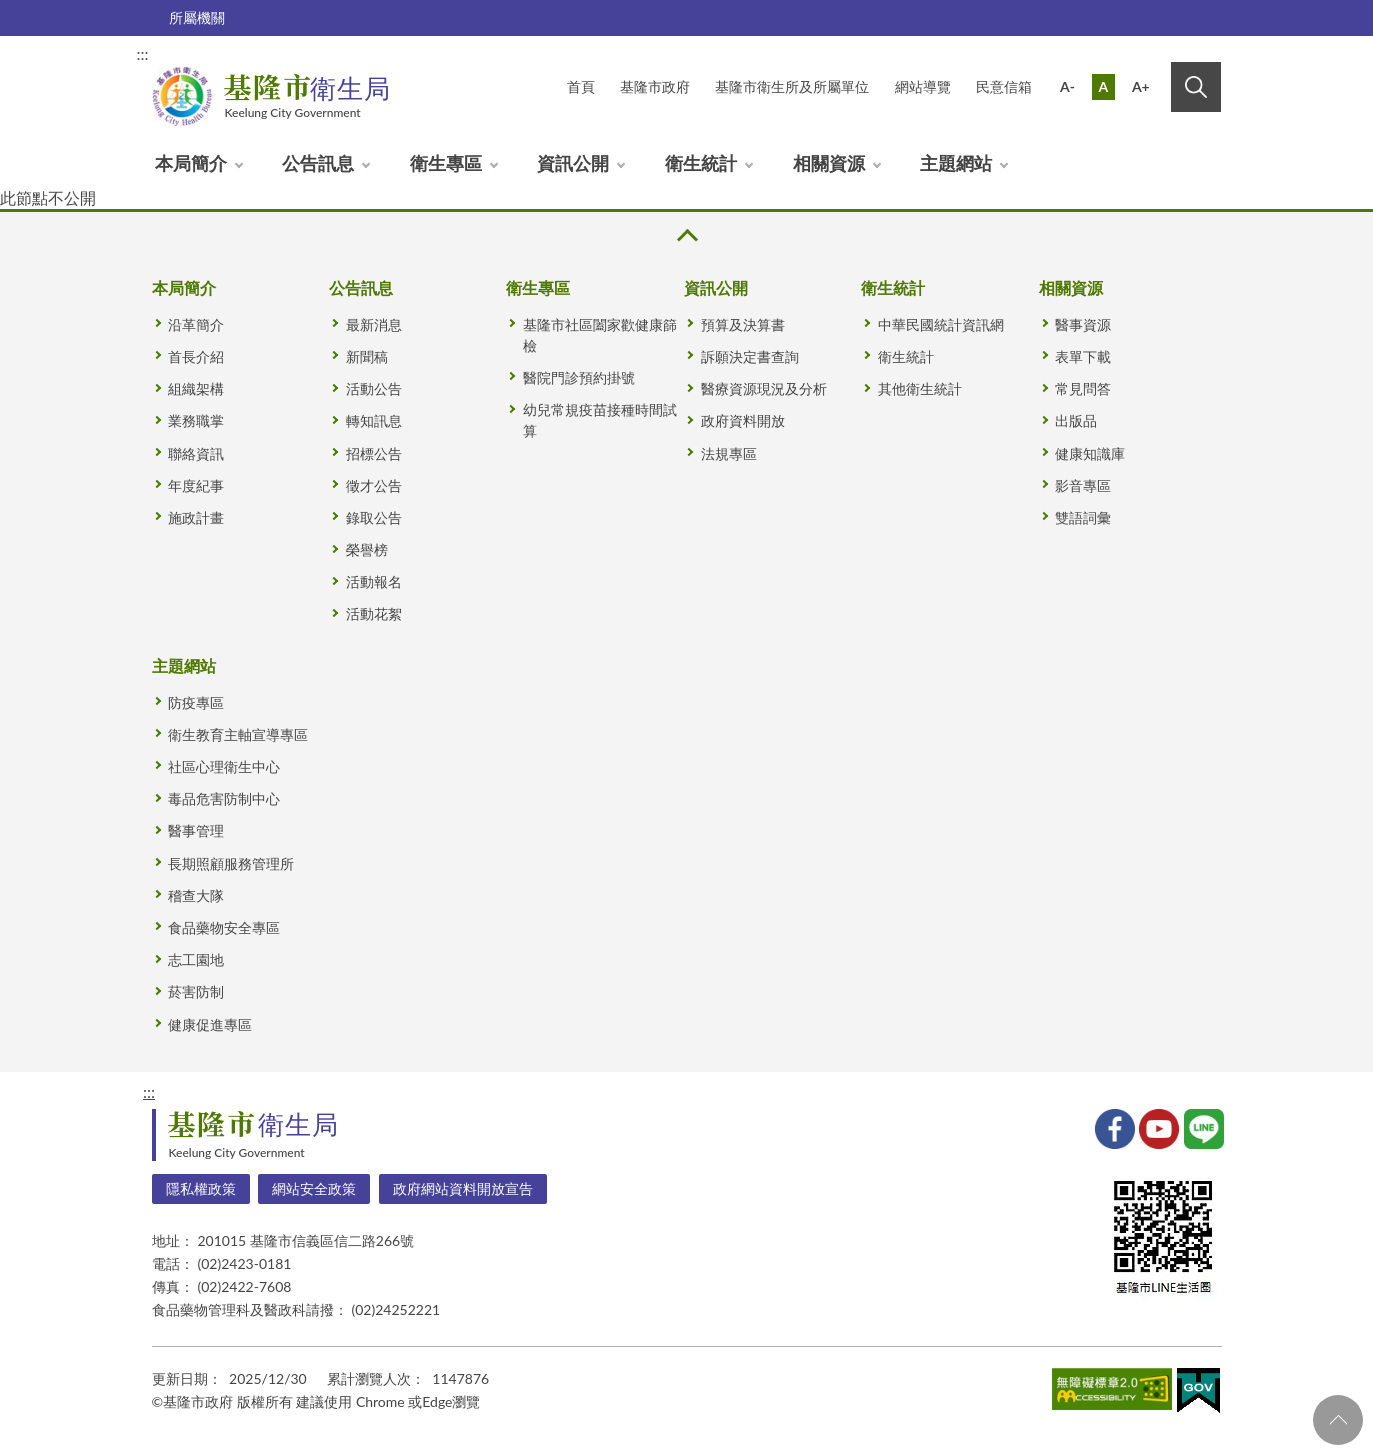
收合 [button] (686, 235)
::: (143, 53)
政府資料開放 (743, 420)
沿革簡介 (196, 324)
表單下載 (1083, 356)
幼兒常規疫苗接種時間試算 (600, 420)
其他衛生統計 (920, 388)
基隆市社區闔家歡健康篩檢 (600, 335)
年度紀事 (196, 485)
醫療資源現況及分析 (764, 388)
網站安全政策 (314, 1188)
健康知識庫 (1090, 453)
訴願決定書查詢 (750, 356)
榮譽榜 (367, 549)
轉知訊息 (374, 420)
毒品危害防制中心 (224, 798)
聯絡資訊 (196, 453)
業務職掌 (196, 420)
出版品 (1076, 420)
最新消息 (374, 324)
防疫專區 (196, 702)
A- (1067, 86)
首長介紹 (196, 356)
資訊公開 (573, 163)
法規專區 (729, 453)
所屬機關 (197, 17)
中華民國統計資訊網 (941, 324)
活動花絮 (374, 613)
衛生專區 (446, 163)
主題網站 (956, 163)
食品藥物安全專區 (224, 927)
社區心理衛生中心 (224, 766)
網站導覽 (923, 86)
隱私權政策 (201, 1188)
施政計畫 (196, 517)
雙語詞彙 (1083, 517)
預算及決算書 (743, 324)
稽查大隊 (196, 895)
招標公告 (374, 453)
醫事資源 (1083, 324)
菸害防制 (196, 991)
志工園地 (196, 959)
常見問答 (1083, 388)
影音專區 (1083, 485)
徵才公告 (374, 485)
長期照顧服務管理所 (231, 863)
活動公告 (374, 388)
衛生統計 (701, 163)
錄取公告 (374, 517)
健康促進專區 (210, 1024)
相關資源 (829, 163)
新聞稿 (367, 356)
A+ (1141, 86)
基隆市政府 (655, 86)
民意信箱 (1004, 86)
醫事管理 (196, 830)
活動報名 (374, 581)
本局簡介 (191, 163)
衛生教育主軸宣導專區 (238, 734)
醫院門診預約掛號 (579, 377)
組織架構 (196, 388)
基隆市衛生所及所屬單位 (792, 86)
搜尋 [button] (1196, 87)
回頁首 (1338, 1420)
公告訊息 (318, 163)
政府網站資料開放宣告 (463, 1188)
